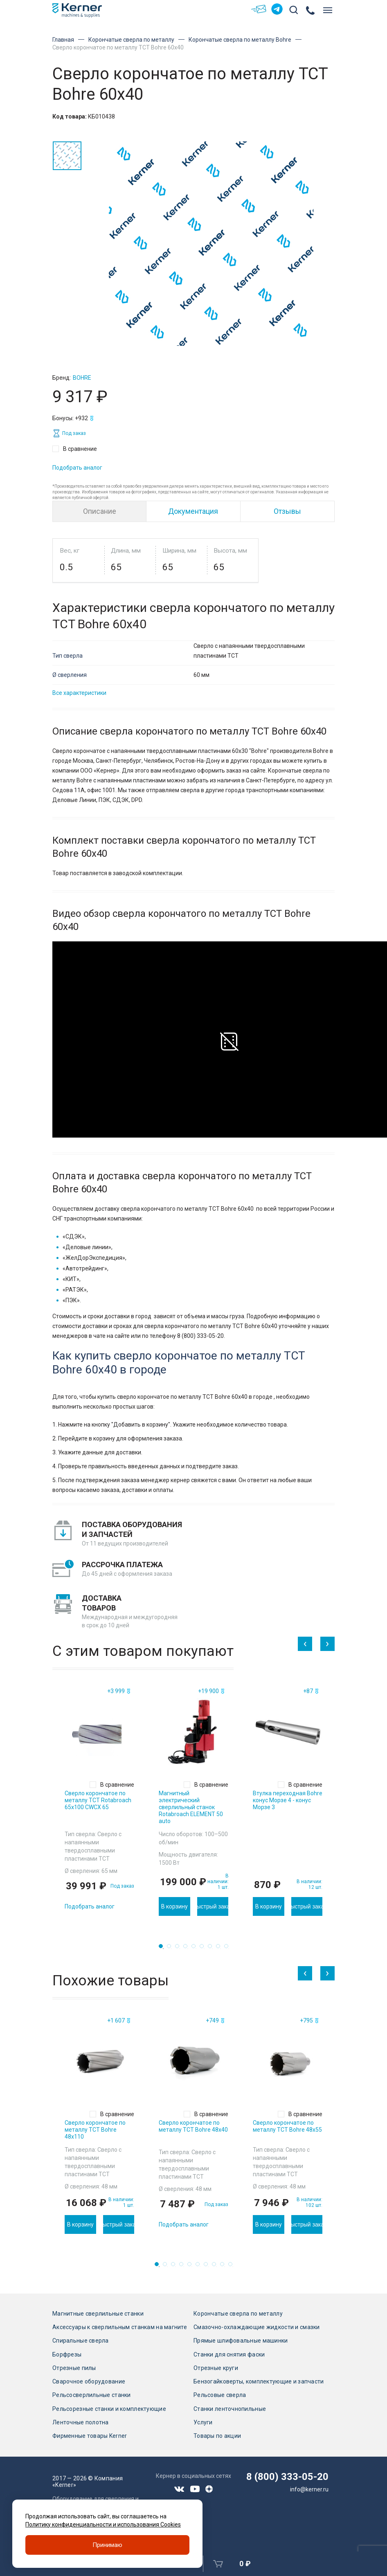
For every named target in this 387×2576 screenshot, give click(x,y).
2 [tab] (171, 1948)
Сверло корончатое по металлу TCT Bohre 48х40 (193, 2126)
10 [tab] (233, 2266)
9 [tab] (229, 1948)
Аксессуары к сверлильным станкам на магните (119, 2327)
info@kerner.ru (309, 2489)
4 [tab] (188, 1948)
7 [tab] (212, 1948)
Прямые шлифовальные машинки (241, 2340)
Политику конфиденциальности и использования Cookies (103, 2524)
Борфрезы (66, 2354)
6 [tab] (204, 1948)
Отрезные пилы (74, 2368)
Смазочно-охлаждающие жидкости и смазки (257, 2327)
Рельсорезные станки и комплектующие (109, 2409)
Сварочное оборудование (88, 2381)
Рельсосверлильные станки (91, 2395)
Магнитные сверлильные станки (98, 2313)
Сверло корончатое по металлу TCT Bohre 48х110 (95, 2129)
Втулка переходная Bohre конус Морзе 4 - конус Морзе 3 (287, 1800)
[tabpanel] (99, 1800)
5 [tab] (196, 1948)
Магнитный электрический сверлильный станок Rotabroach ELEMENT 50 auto (191, 1807)
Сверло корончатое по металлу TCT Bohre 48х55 (287, 2126)
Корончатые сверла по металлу (131, 40)
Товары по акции (217, 2436)
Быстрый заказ (213, 1906)
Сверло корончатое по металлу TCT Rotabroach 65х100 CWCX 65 (98, 1800)
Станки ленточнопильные (230, 2409)
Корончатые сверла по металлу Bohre (240, 40)
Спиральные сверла (80, 2340)
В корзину (174, 1906)
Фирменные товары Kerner (89, 2436)
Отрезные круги (216, 2368)
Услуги (203, 2422)
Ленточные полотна (80, 2422)
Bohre (82, 378)
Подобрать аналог (77, 467)
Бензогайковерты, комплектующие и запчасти (259, 2381)
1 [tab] (163, 1948)
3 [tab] (180, 1948)
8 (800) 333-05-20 (287, 2477)
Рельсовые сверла (220, 2395)
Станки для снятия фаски (229, 2354)
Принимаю (107, 2545)
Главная (63, 40)
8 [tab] (220, 1948)
